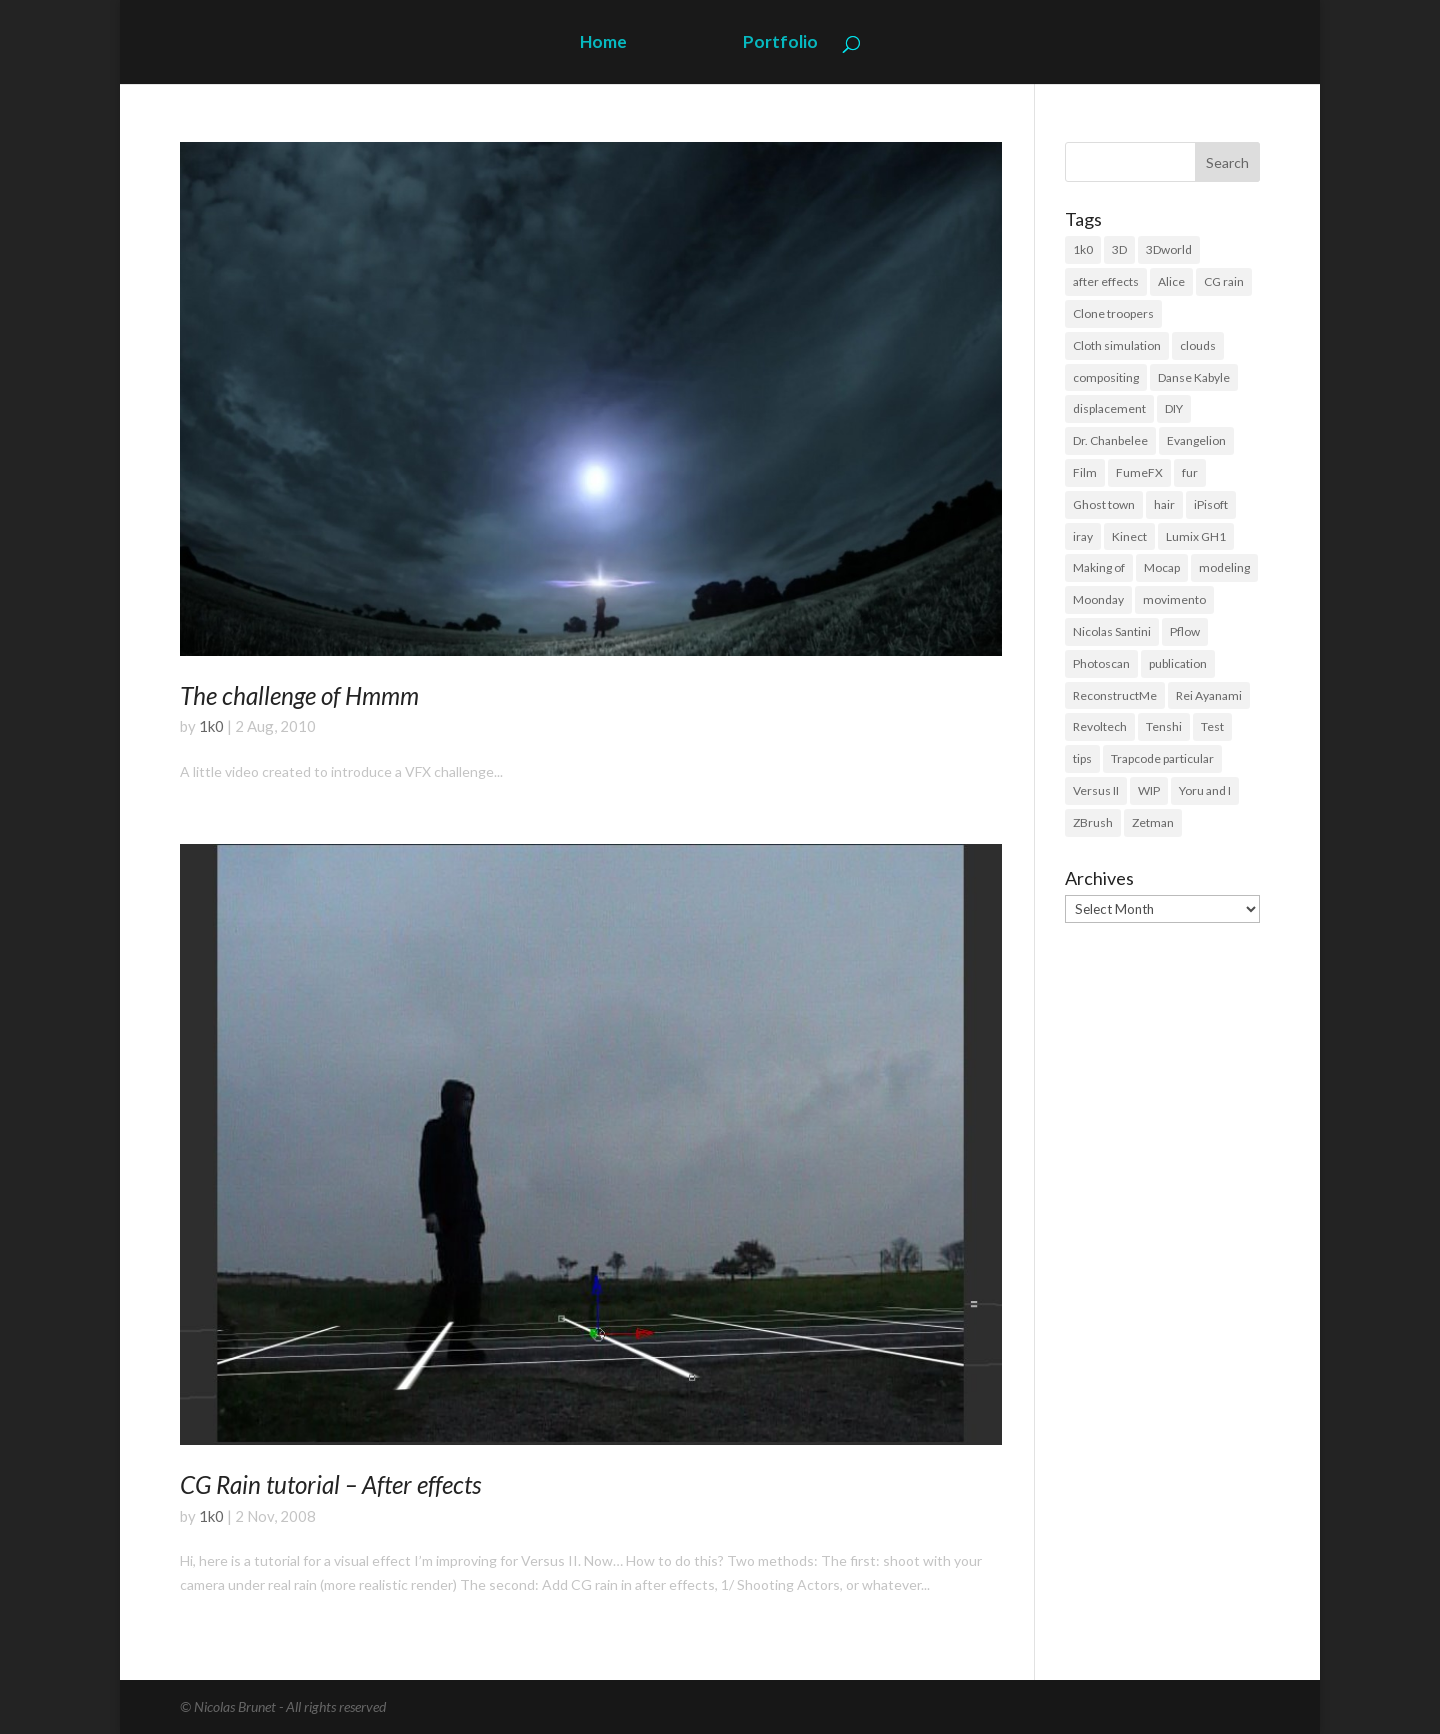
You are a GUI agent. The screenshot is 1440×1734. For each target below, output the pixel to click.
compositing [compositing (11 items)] (1106, 377)
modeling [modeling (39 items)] (1224, 567)
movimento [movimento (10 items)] (1174, 599)
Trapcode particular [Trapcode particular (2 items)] (1162, 758)
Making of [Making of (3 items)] (1099, 567)
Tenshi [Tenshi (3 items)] (1164, 726)
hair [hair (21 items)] (1164, 504)
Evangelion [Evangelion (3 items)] (1196, 440)
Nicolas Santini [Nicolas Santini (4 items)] (1112, 631)
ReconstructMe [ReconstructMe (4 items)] (1115, 695)
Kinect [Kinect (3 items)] (1129, 536)
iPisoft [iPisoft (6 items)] (1211, 504)
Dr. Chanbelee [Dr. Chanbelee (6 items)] (1110, 440)
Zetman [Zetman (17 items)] (1153, 822)
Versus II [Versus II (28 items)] (1096, 790)
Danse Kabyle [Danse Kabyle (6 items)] (1194, 377)
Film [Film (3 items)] (1085, 472)
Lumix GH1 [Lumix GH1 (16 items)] (1196, 536)
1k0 (211, 726)
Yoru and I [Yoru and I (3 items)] (1205, 790)
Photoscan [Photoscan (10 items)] (1101, 663)
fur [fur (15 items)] (1190, 472)
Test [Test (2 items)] (1212, 726)
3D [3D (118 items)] (1119, 249)
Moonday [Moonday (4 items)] (1098, 599)
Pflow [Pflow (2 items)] (1185, 631)
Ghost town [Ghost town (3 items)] (1104, 504)
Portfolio (780, 43)
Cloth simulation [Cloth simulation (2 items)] (1117, 345)
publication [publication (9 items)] (1178, 663)
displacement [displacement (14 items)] (1109, 408)
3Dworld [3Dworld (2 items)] (1169, 249)
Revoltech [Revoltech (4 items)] (1100, 726)
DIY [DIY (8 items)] (1174, 408)
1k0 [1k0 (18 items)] (1083, 249)
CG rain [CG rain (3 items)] (1224, 281)
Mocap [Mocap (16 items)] (1162, 567)
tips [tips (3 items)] (1082, 758)
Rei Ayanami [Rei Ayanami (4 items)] (1209, 695)
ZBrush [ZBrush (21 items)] (1093, 822)
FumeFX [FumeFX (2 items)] (1139, 472)
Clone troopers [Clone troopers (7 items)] (1113, 313)
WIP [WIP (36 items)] (1149, 790)
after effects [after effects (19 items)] (1106, 281)
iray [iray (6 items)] (1083, 536)
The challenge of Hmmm (299, 695)
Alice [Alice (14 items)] (1171, 281)
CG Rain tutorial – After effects (330, 1484)
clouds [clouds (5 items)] (1198, 345)
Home (603, 43)
